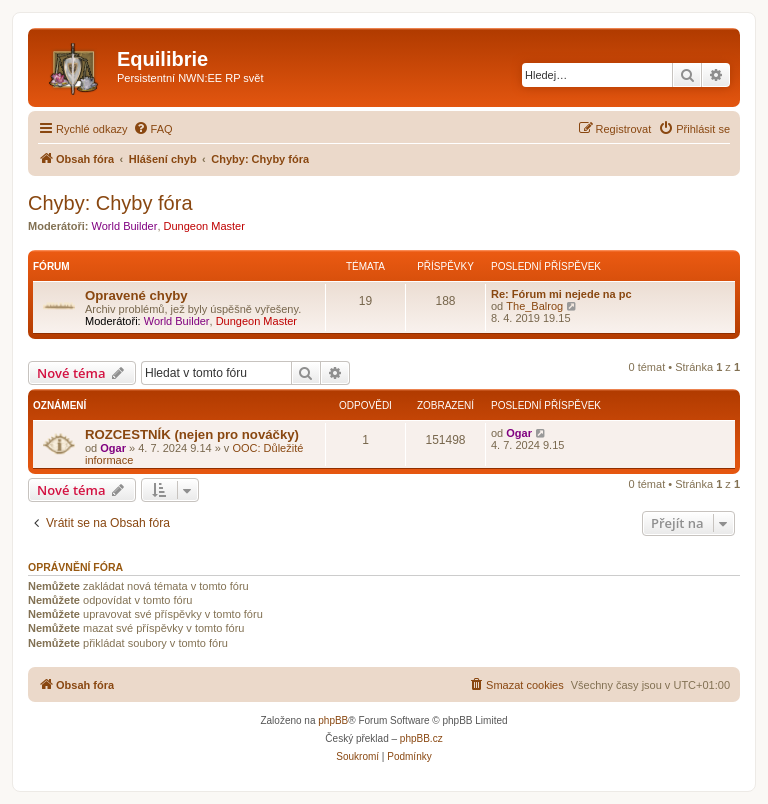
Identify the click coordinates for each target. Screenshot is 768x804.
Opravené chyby (136, 295)
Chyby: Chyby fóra (110, 203)
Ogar (113, 448)
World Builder (125, 226)
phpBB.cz (421, 738)
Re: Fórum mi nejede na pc (561, 294)
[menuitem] (153, 129)
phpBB (333, 720)
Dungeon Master (204, 226)
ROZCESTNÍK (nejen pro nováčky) (192, 434)
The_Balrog (534, 306)
